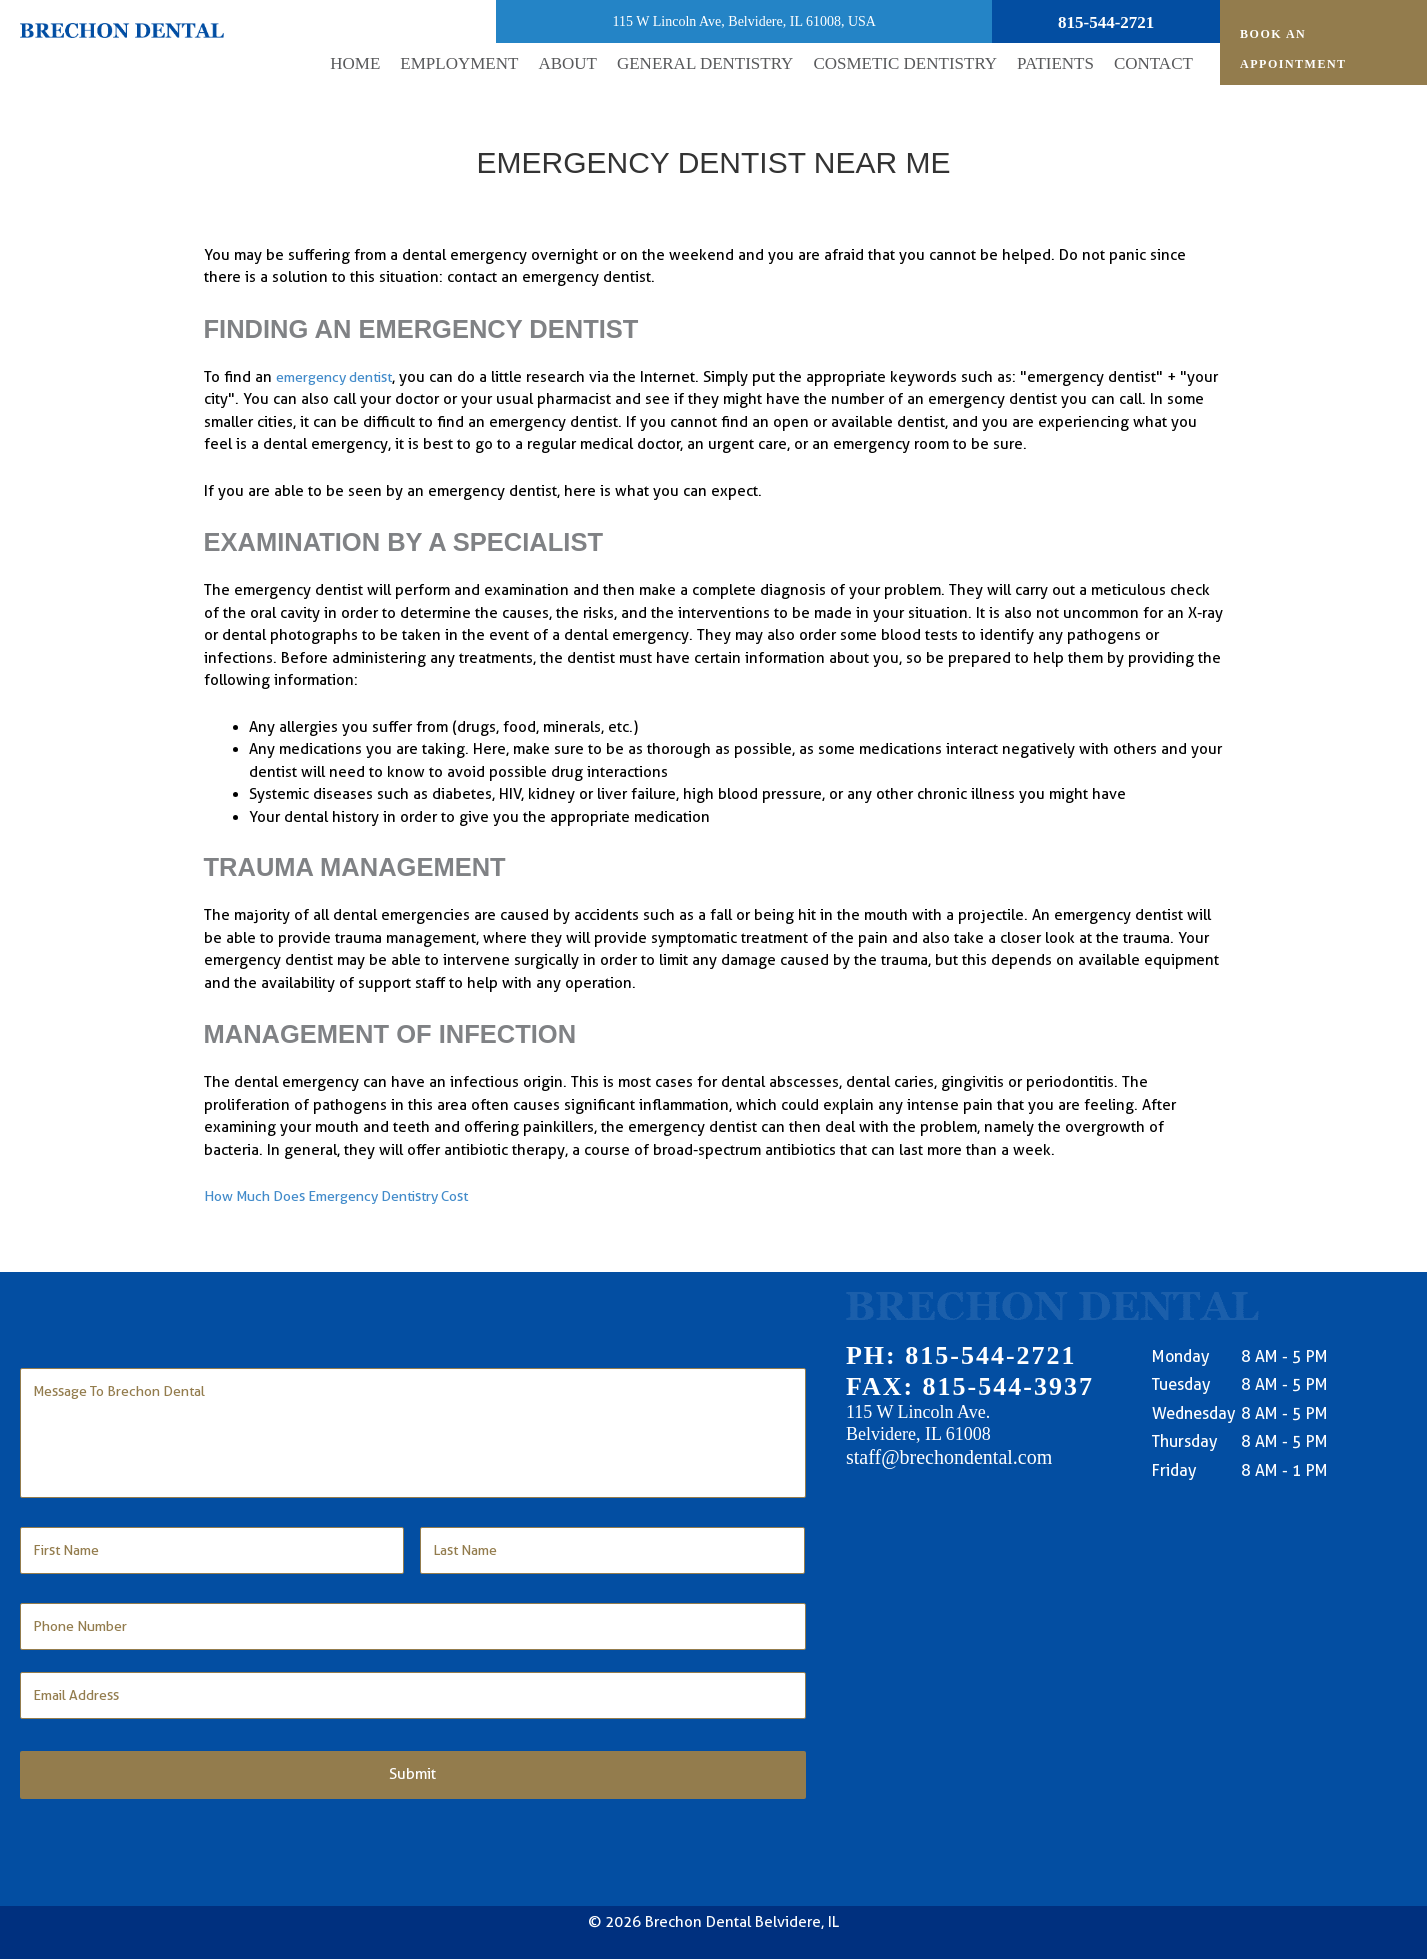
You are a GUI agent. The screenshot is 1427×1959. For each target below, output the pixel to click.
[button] (567, 64)
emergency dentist (340, 377)
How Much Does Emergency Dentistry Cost (349, 1196)
